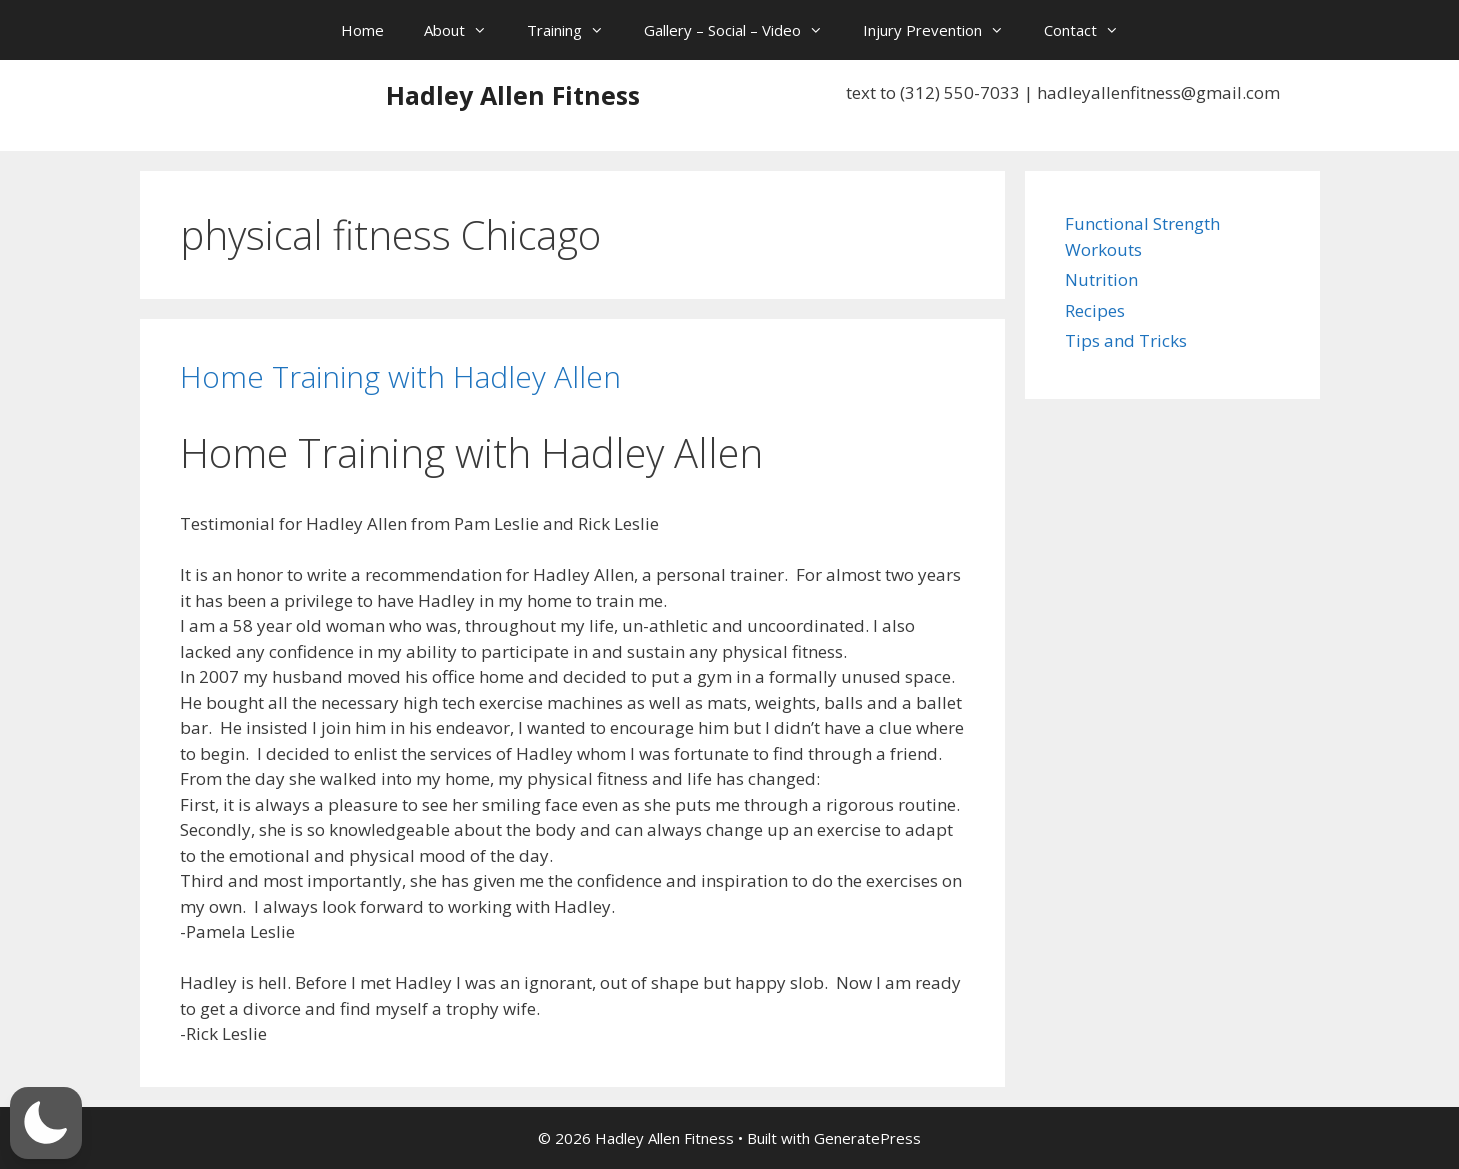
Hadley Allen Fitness (513, 95)
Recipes (1095, 310)
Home (362, 30)
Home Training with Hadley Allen (400, 376)
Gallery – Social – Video (743, 30)
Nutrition (1101, 279)
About (465, 30)
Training (575, 30)
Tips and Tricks (1126, 340)
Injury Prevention (943, 30)
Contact (1091, 30)
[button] (46, 1123)
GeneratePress (867, 1138)
